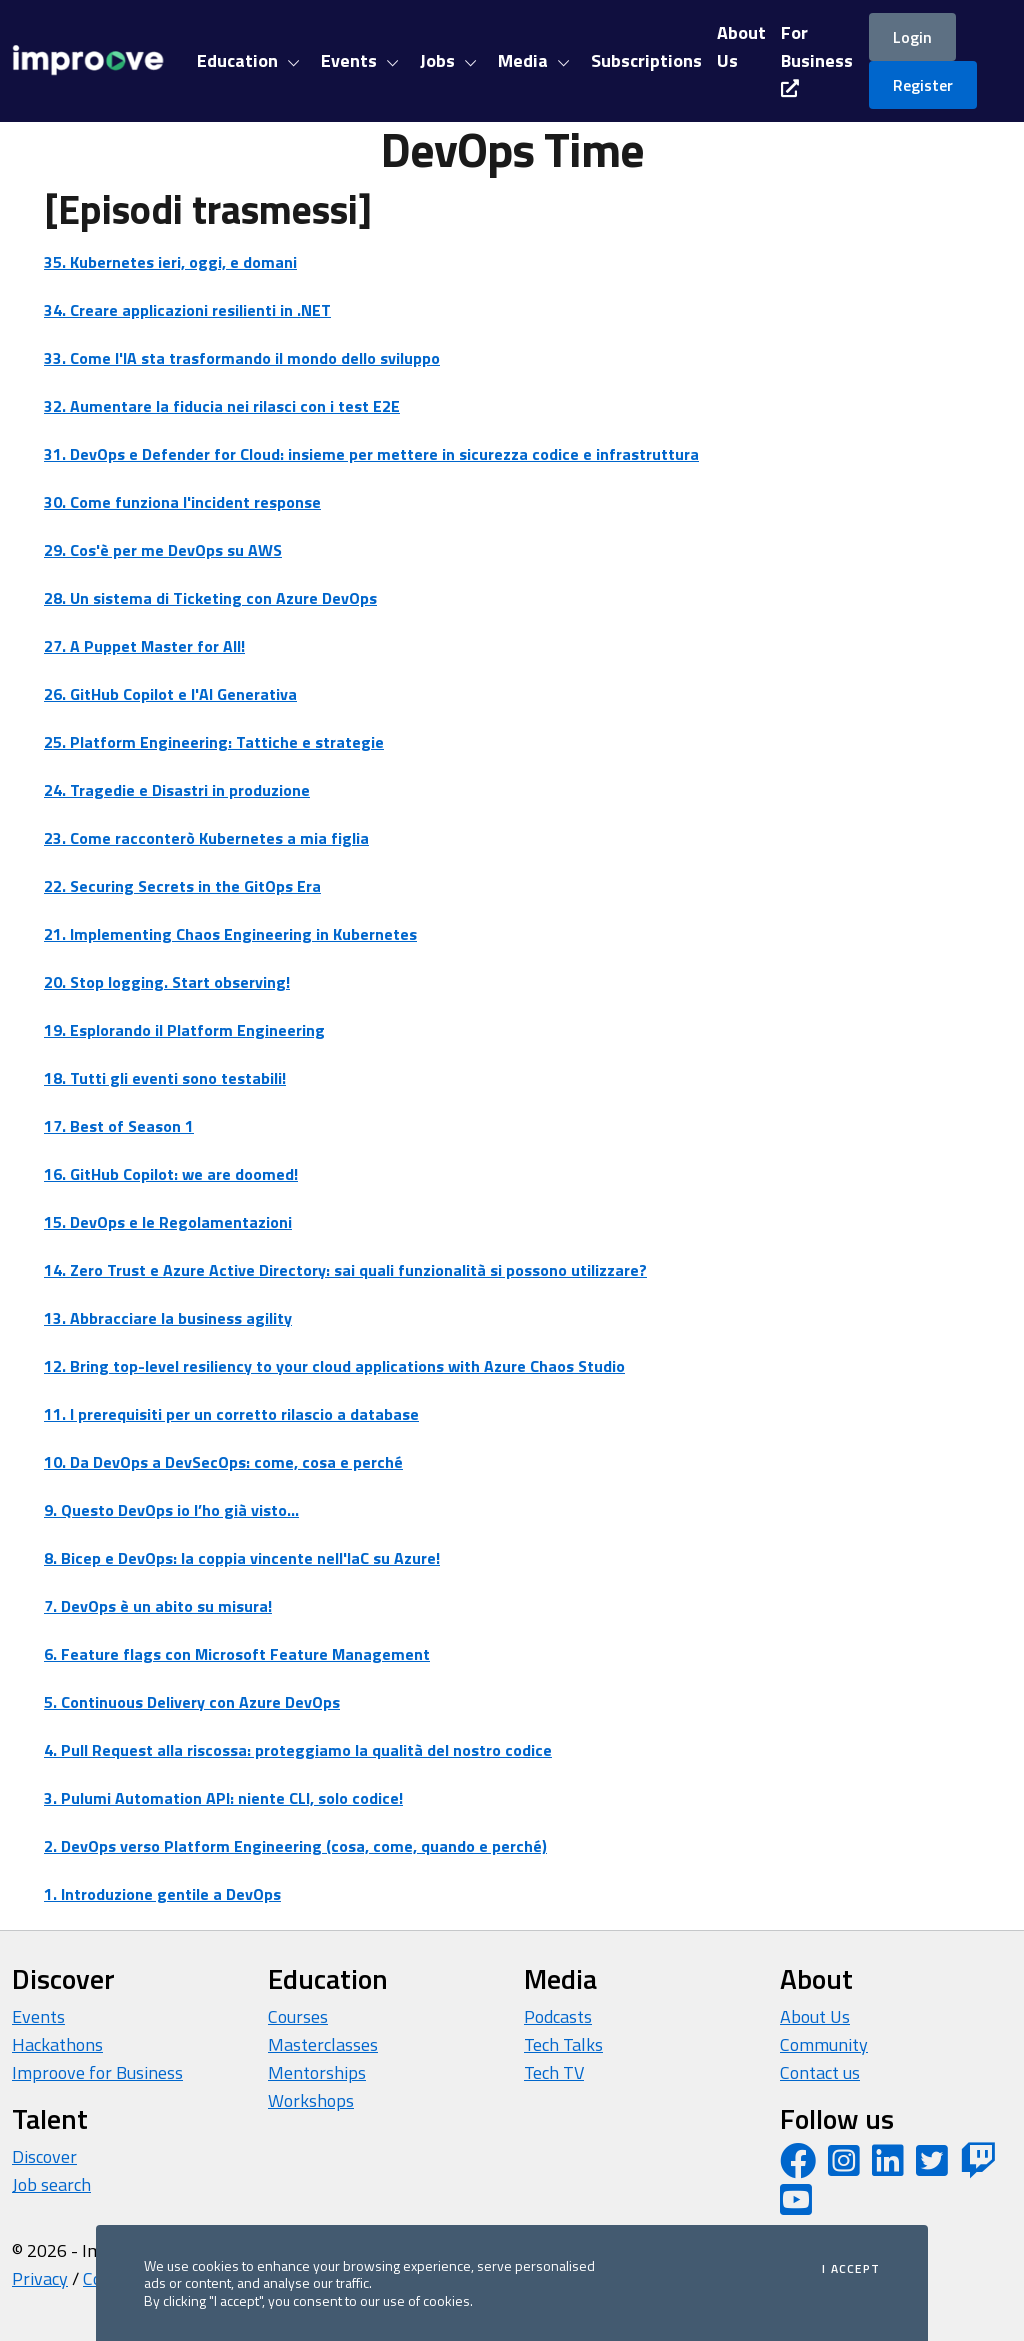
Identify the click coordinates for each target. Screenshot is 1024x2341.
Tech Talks (563, 2044)
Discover (44, 2156)
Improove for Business (97, 2072)
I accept (851, 2269)
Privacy (40, 2278)
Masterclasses (323, 2044)
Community (824, 2044)
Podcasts (558, 2016)
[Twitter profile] (932, 2167)
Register (923, 85)
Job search (51, 2184)
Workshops (311, 2100)
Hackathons (57, 2044)
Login (912, 37)
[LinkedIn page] (888, 2167)
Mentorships (317, 2072)
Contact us (820, 2072)
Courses (298, 2016)
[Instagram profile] (844, 2167)
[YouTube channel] (796, 2206)
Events (38, 2016)
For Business (817, 58)
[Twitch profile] (978, 2167)
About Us (815, 2016)
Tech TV (554, 2072)
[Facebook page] (798, 2167)
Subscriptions (646, 60)
